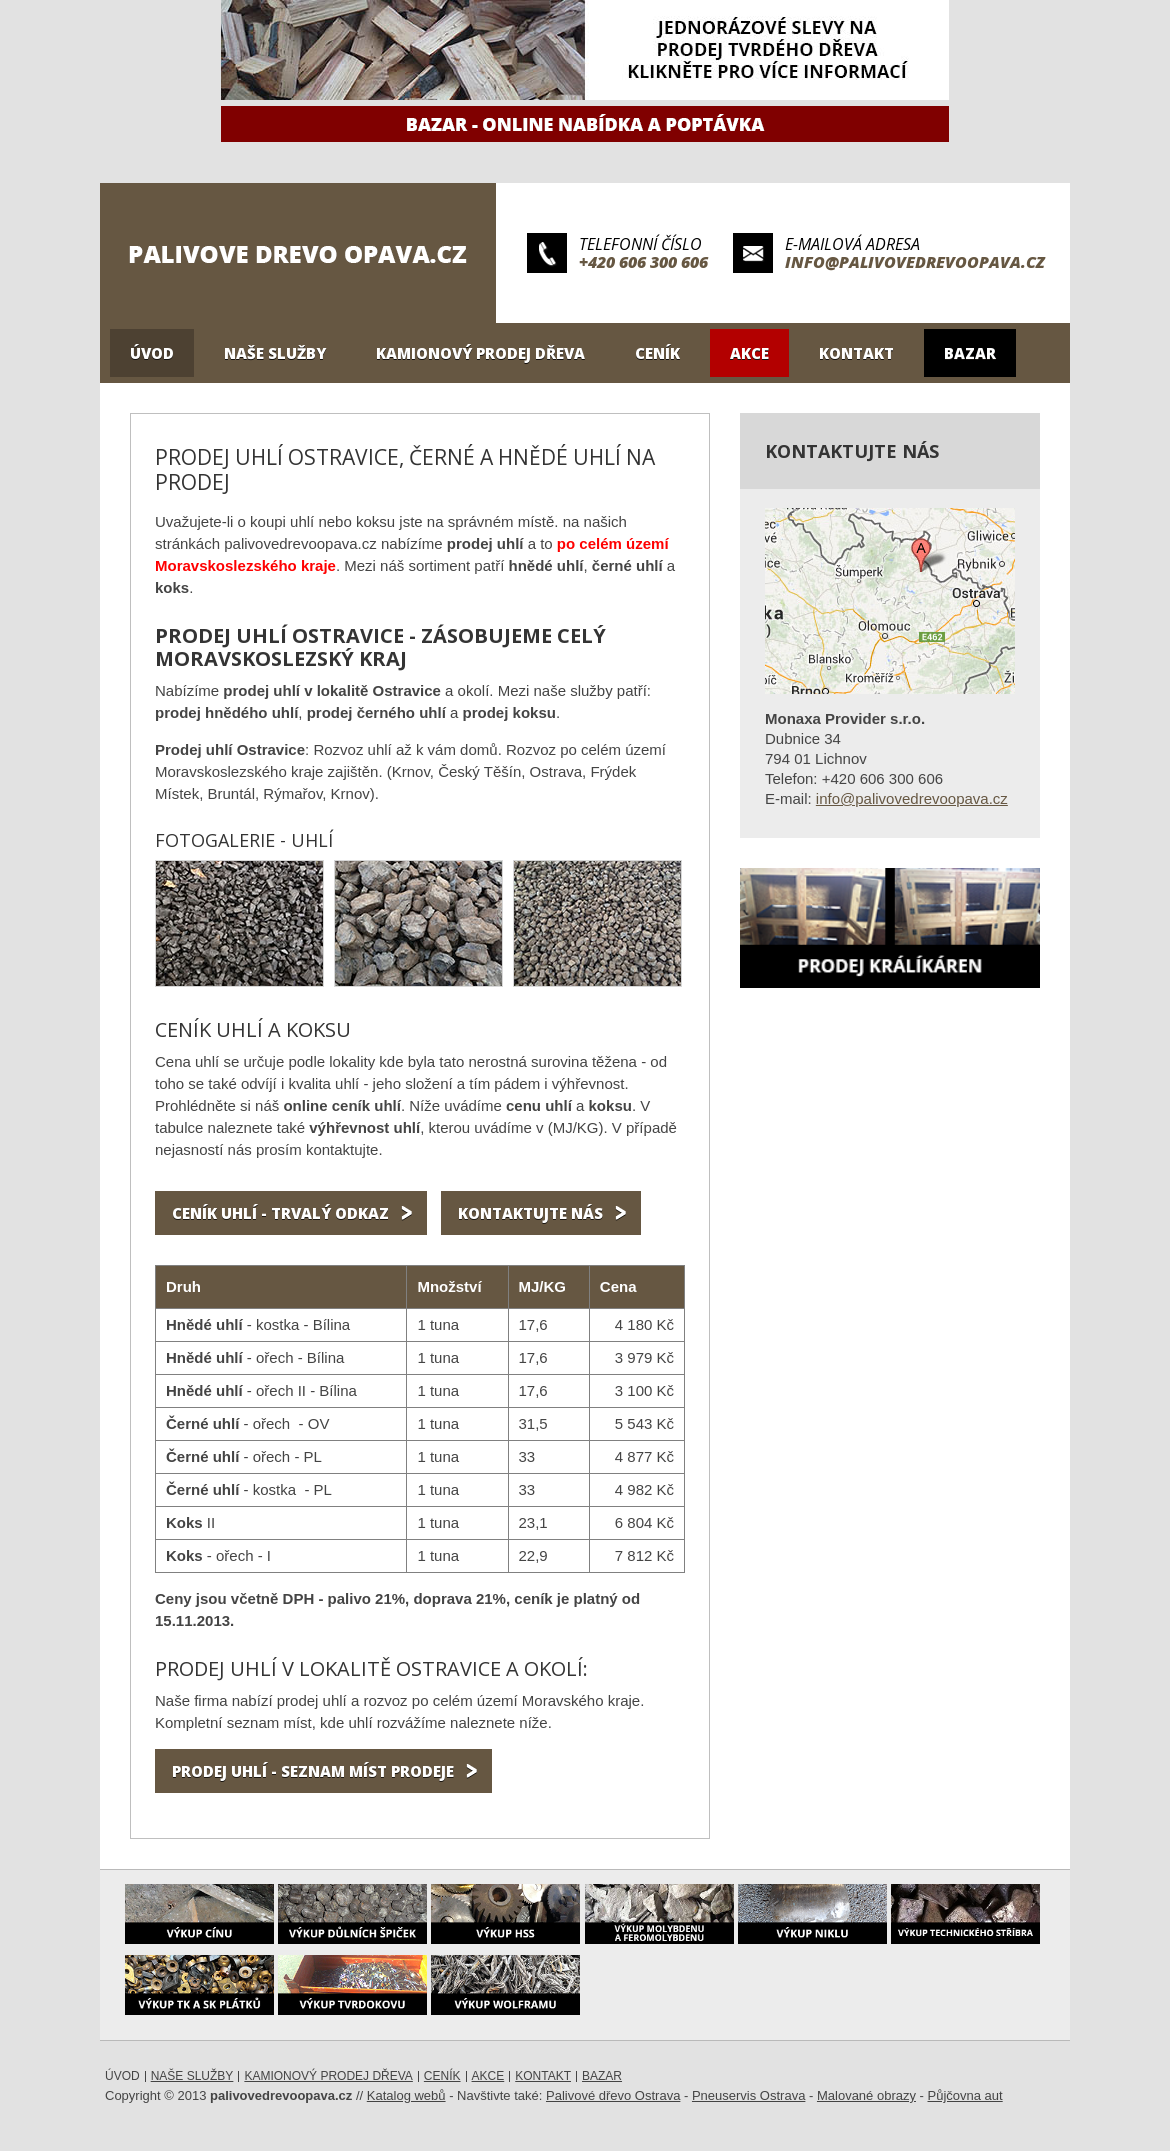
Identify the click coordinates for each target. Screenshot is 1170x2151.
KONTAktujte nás (530, 1213)
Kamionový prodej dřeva (480, 353)
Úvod (152, 353)
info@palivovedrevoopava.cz (915, 262)
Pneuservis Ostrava (748, 2095)
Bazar (970, 353)
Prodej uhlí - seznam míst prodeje (313, 1771)
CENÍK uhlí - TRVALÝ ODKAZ (280, 1213)
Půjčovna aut (965, 2095)
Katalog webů (406, 2095)
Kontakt (856, 353)
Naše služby (275, 353)
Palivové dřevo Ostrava (613, 2095)
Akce (749, 353)
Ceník (657, 353)
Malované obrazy (866, 2095)
